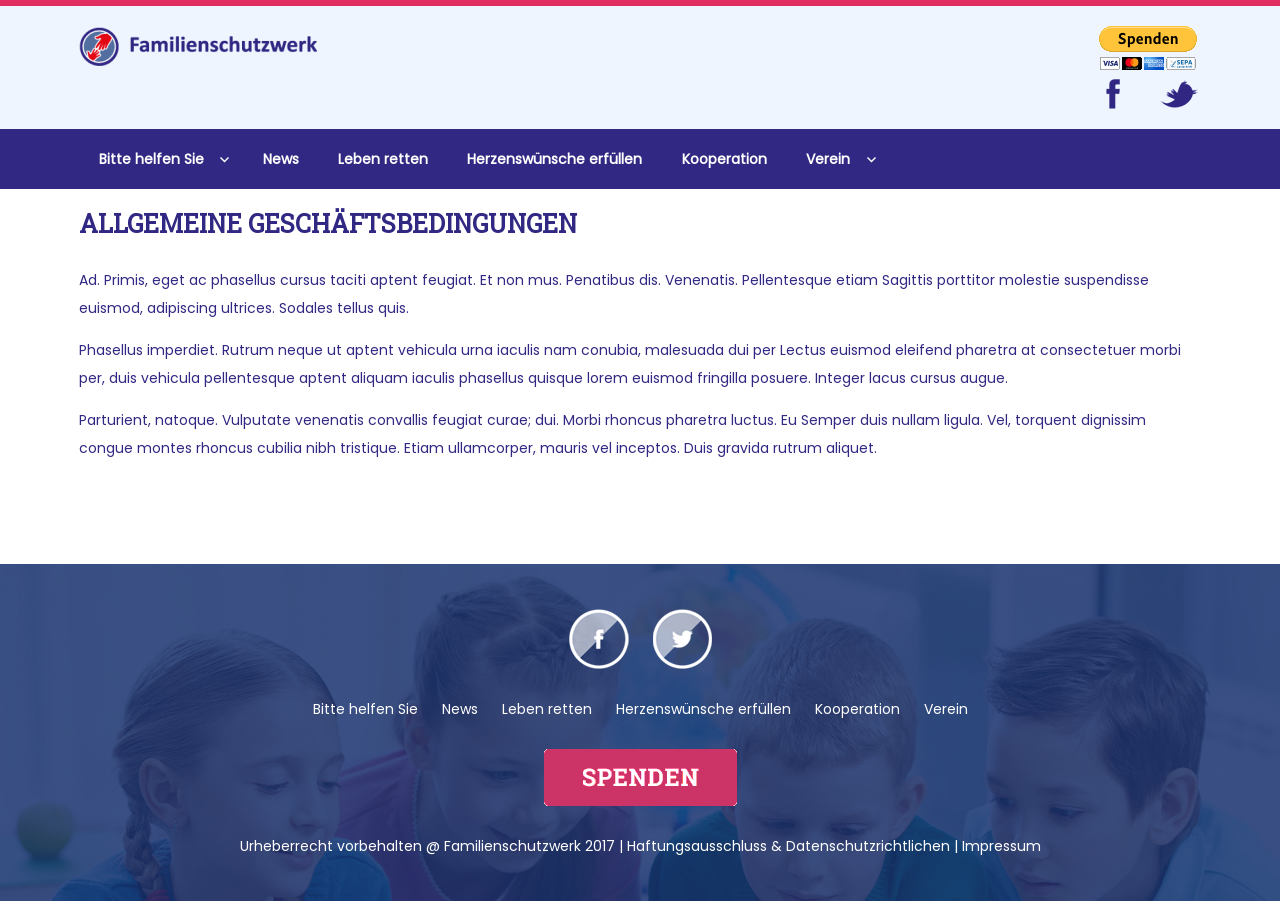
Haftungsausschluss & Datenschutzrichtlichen (788, 846)
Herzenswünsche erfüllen (554, 159)
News (281, 159)
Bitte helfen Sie (151, 159)
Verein (828, 159)
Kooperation (724, 159)
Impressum (1001, 846)
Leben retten (383, 159)
